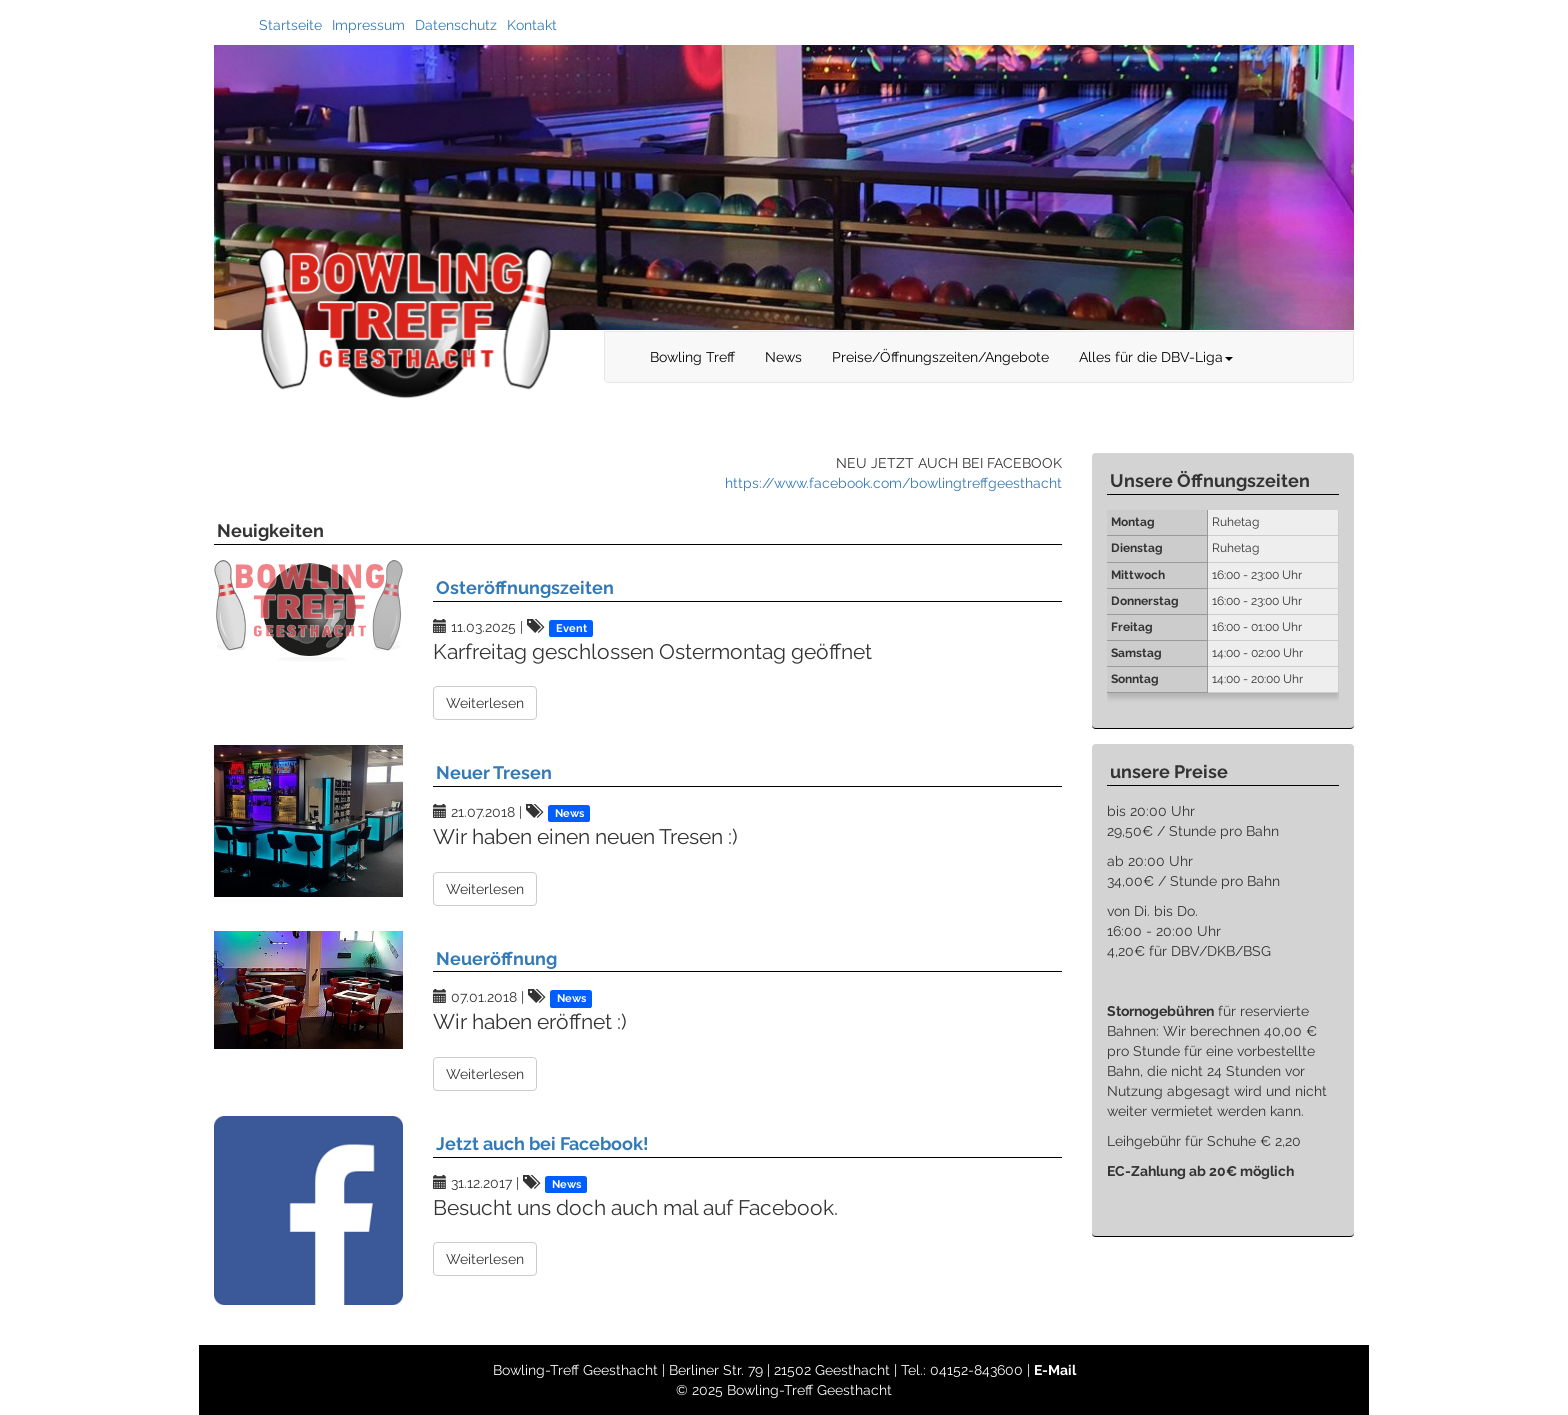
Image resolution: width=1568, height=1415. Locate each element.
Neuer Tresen (494, 772)
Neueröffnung (496, 958)
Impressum (368, 25)
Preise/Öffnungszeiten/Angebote (940, 357)
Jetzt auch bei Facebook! (542, 1143)
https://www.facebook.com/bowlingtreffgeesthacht (893, 483)
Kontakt (532, 25)
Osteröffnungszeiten (525, 587)
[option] (784, 187)
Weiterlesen (485, 703)
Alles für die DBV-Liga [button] (1156, 357)
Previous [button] (199, 188)
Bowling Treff (692, 357)
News (783, 357)
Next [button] (1369, 188)
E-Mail (1055, 1370)
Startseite (290, 25)
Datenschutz (456, 25)
